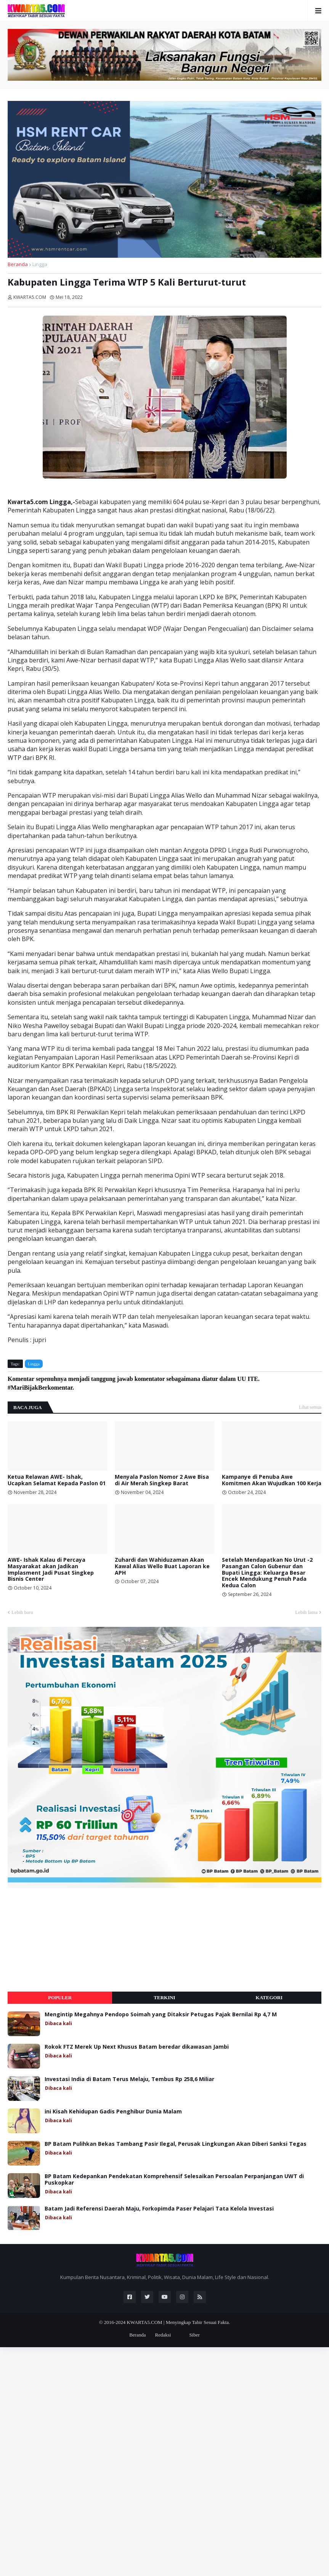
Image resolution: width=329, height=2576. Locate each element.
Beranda (18, 264)
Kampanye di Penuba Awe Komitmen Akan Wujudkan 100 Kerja (271, 1480)
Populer (60, 1997)
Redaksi (163, 2335)
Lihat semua (310, 1407)
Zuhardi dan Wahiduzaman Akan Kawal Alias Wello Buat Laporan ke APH (162, 1566)
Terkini (164, 1997)
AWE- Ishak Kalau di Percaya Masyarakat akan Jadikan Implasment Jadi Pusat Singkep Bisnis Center (51, 1569)
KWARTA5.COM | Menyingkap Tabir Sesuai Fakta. (178, 2322)
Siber (194, 2335)
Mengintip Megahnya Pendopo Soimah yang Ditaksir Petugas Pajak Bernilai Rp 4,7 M (161, 2014)
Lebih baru (22, 1612)
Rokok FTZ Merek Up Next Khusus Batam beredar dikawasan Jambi (137, 2047)
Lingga (39, 264)
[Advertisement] (65, 1939)
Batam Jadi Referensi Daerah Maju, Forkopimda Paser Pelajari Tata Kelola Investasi (159, 2209)
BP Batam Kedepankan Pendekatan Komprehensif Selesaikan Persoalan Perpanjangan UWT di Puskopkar (174, 2179)
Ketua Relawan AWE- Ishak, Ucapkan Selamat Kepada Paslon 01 (57, 1480)
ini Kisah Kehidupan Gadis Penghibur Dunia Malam (113, 2111)
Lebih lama (306, 1612)
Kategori (269, 1997)
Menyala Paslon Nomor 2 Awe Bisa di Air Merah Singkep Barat (162, 1480)
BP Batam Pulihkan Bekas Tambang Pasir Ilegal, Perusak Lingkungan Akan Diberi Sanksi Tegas (176, 2144)
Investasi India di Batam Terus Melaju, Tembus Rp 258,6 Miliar (129, 2079)
